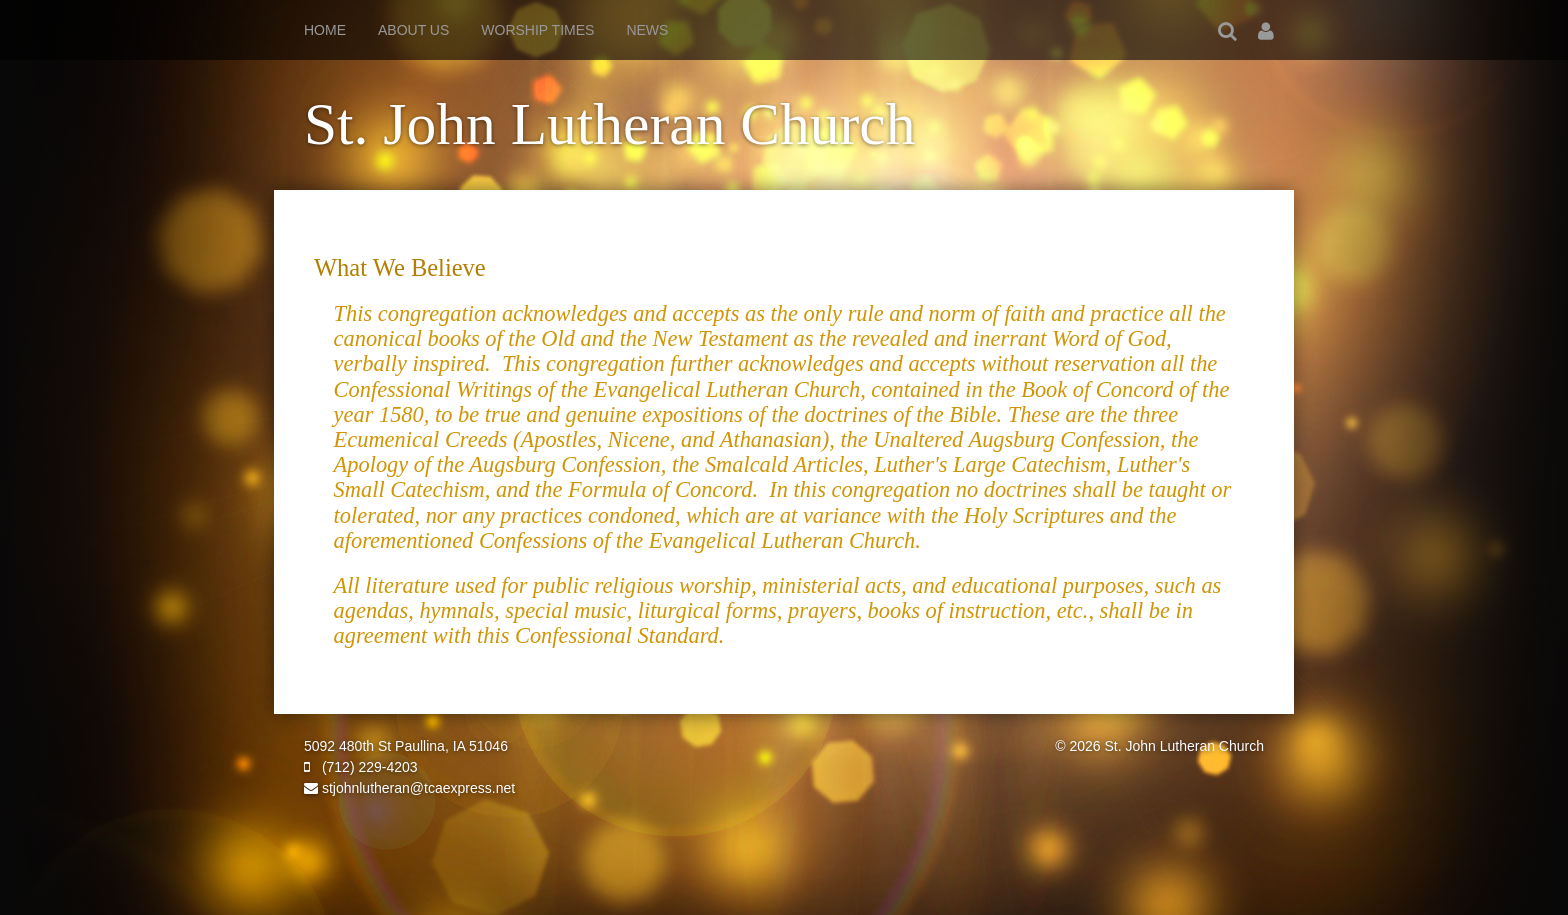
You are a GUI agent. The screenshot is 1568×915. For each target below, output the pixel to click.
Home (325, 30)
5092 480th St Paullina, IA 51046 (406, 746)
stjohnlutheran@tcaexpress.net (409, 788)
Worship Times (537, 30)
